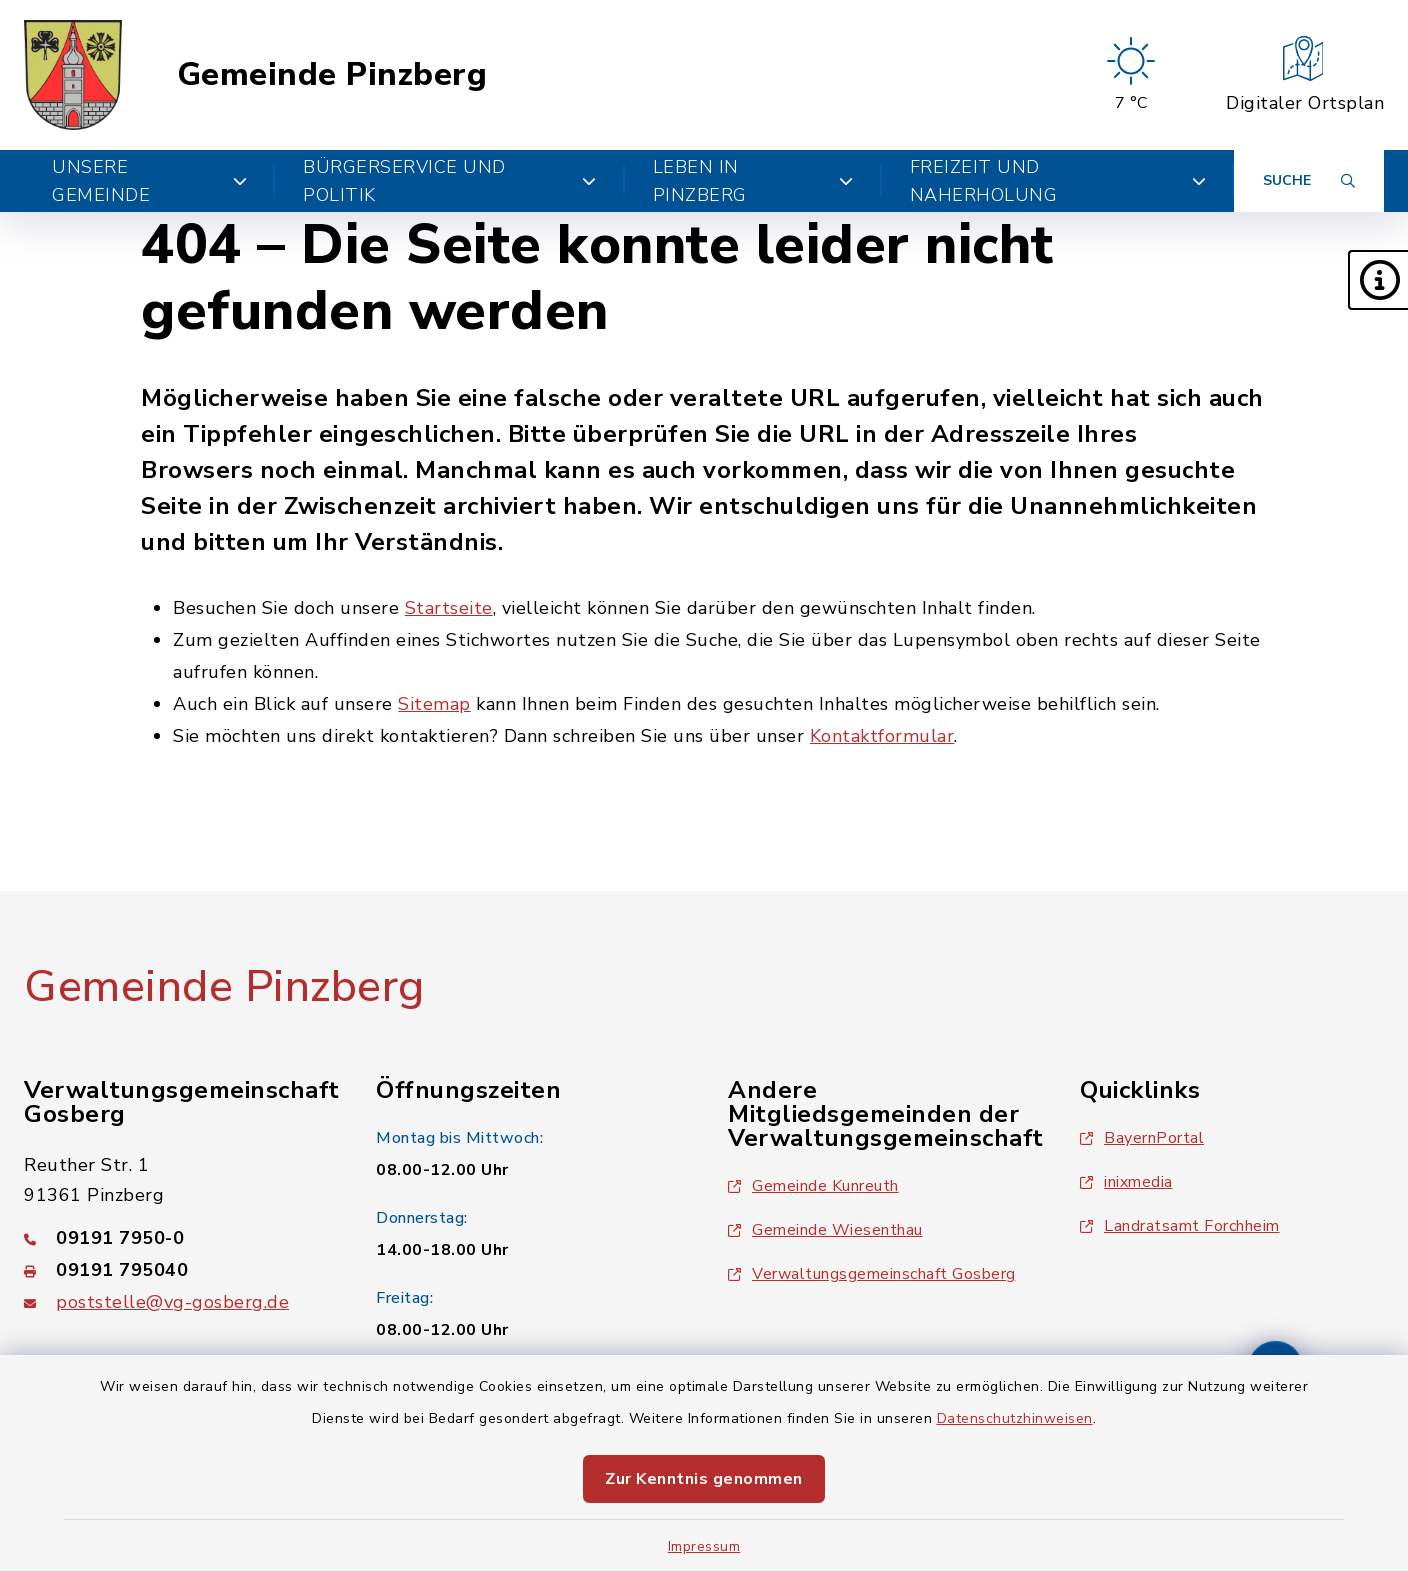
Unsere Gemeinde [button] (149, 181)
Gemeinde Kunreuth (813, 1186)
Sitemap (434, 704)
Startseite (449, 608)
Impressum (704, 1546)
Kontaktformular (882, 736)
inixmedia (1126, 1182)
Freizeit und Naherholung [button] (1058, 181)
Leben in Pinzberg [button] (753, 181)
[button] (1378, 280)
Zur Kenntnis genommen (704, 1479)
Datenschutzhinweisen (1015, 1418)
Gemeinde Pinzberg (332, 75)
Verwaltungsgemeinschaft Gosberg (872, 1274)
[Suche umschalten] (1309, 181)
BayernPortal (1142, 1138)
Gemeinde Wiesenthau (825, 1230)
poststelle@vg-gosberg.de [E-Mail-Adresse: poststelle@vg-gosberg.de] (172, 1302)
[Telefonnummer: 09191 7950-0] (176, 1238)
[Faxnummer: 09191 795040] (176, 1270)
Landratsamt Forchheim (1180, 1226)
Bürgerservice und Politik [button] (450, 181)
